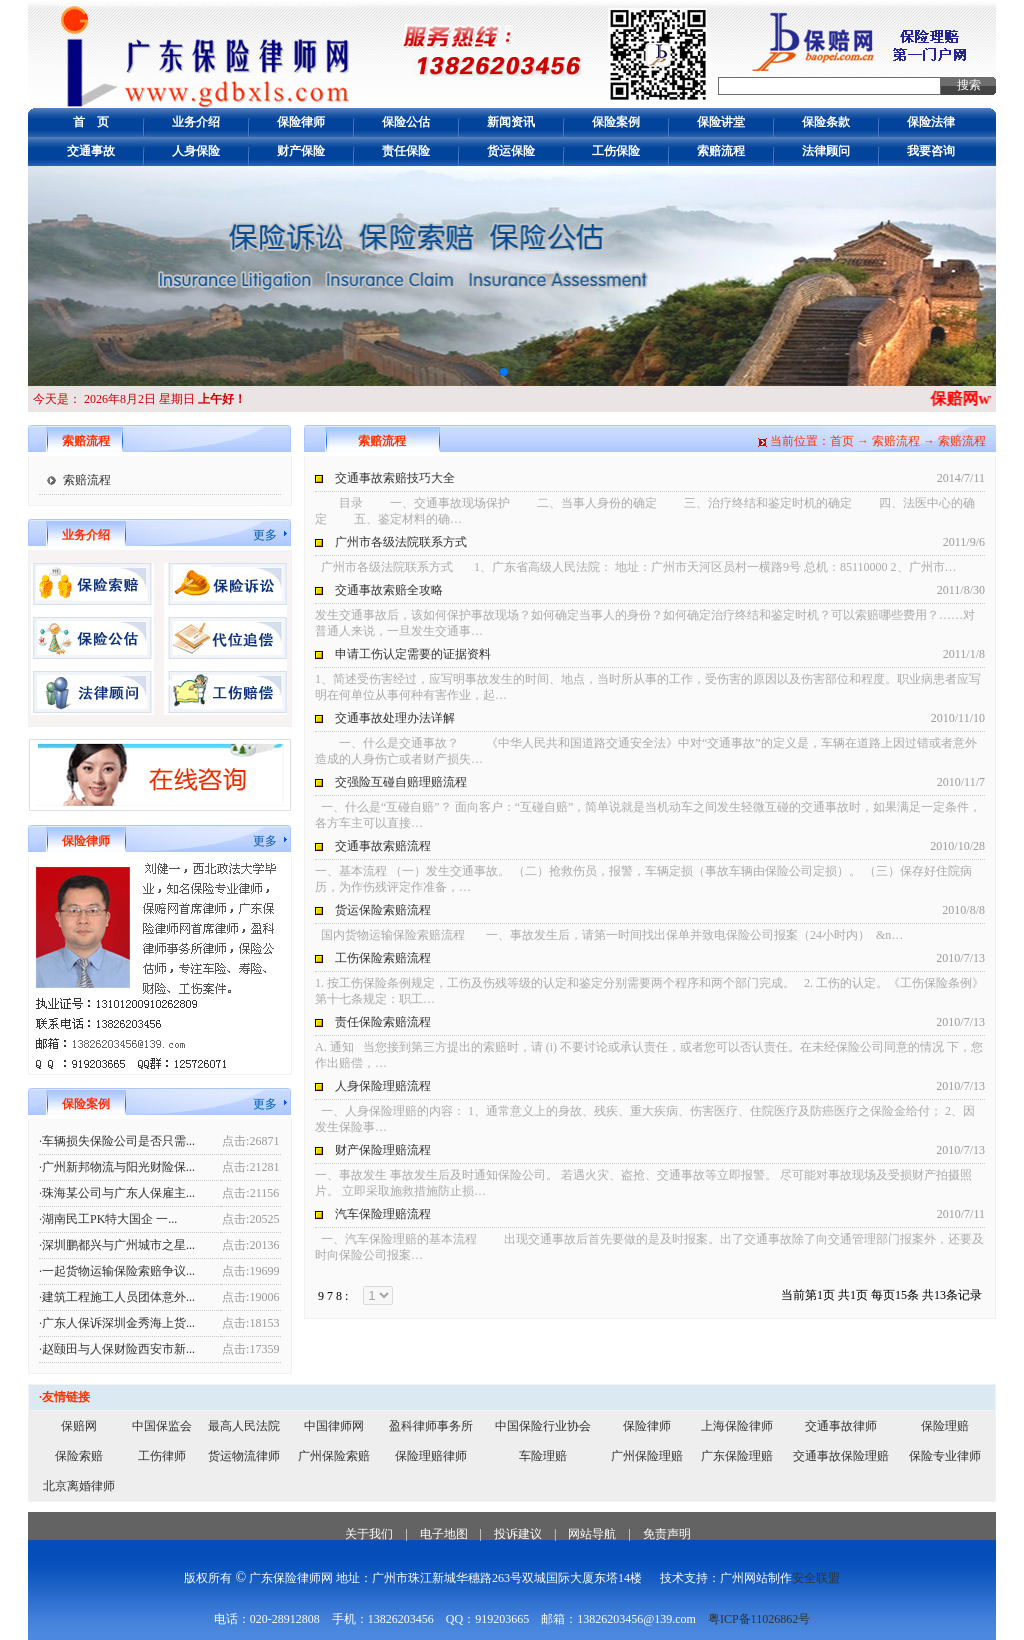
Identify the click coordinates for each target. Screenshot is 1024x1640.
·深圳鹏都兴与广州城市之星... (117, 1245)
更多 (265, 535)
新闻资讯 (511, 122)
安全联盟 (816, 1578)
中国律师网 (334, 1426)
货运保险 (511, 151)
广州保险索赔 (334, 1456)
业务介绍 (196, 122)
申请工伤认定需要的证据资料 (413, 654)
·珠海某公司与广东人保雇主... (117, 1193)
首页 (842, 441)
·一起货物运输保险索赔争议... (117, 1271)
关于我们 (369, 1534)
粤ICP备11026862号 (759, 1619)
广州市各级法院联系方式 (401, 542)
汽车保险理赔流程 (383, 1214)
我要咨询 (931, 151)
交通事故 (91, 151)
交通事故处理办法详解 (395, 718)
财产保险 (301, 151)
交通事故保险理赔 (841, 1456)
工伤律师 (162, 1456)
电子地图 (444, 1534)
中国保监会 (162, 1426)
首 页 (91, 122)
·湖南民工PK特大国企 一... (108, 1219)
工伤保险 (616, 151)
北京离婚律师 (79, 1486)
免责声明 (667, 1534)
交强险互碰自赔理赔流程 (401, 782)
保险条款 (826, 122)
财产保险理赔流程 (383, 1150)
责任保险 (406, 151)
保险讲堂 (721, 122)
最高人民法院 (244, 1426)
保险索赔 (79, 1456)
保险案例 (616, 122)
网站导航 (592, 1534)
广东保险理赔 (737, 1456)
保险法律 (931, 122)
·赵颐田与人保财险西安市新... (117, 1349)
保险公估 (406, 122)
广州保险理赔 (647, 1456)
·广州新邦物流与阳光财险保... (117, 1167)
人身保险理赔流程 (383, 1086)
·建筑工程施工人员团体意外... (117, 1297)
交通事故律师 (841, 1426)
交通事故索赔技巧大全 (395, 478)
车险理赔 (543, 1456)
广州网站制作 (756, 1578)
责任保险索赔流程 (383, 1022)
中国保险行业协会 (543, 1426)
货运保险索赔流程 (383, 910)
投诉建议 (518, 1534)
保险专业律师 (945, 1456)
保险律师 (301, 122)
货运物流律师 (244, 1456)
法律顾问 (826, 151)
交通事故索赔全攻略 (389, 590)
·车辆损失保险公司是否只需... (117, 1141)
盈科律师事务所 (431, 1426)
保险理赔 (945, 1426)
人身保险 (196, 151)
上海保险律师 (737, 1426)
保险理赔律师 (431, 1456)
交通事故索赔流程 (383, 846)
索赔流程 (721, 151)
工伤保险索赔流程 (383, 958)
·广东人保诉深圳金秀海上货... (117, 1323)
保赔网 (79, 1426)
